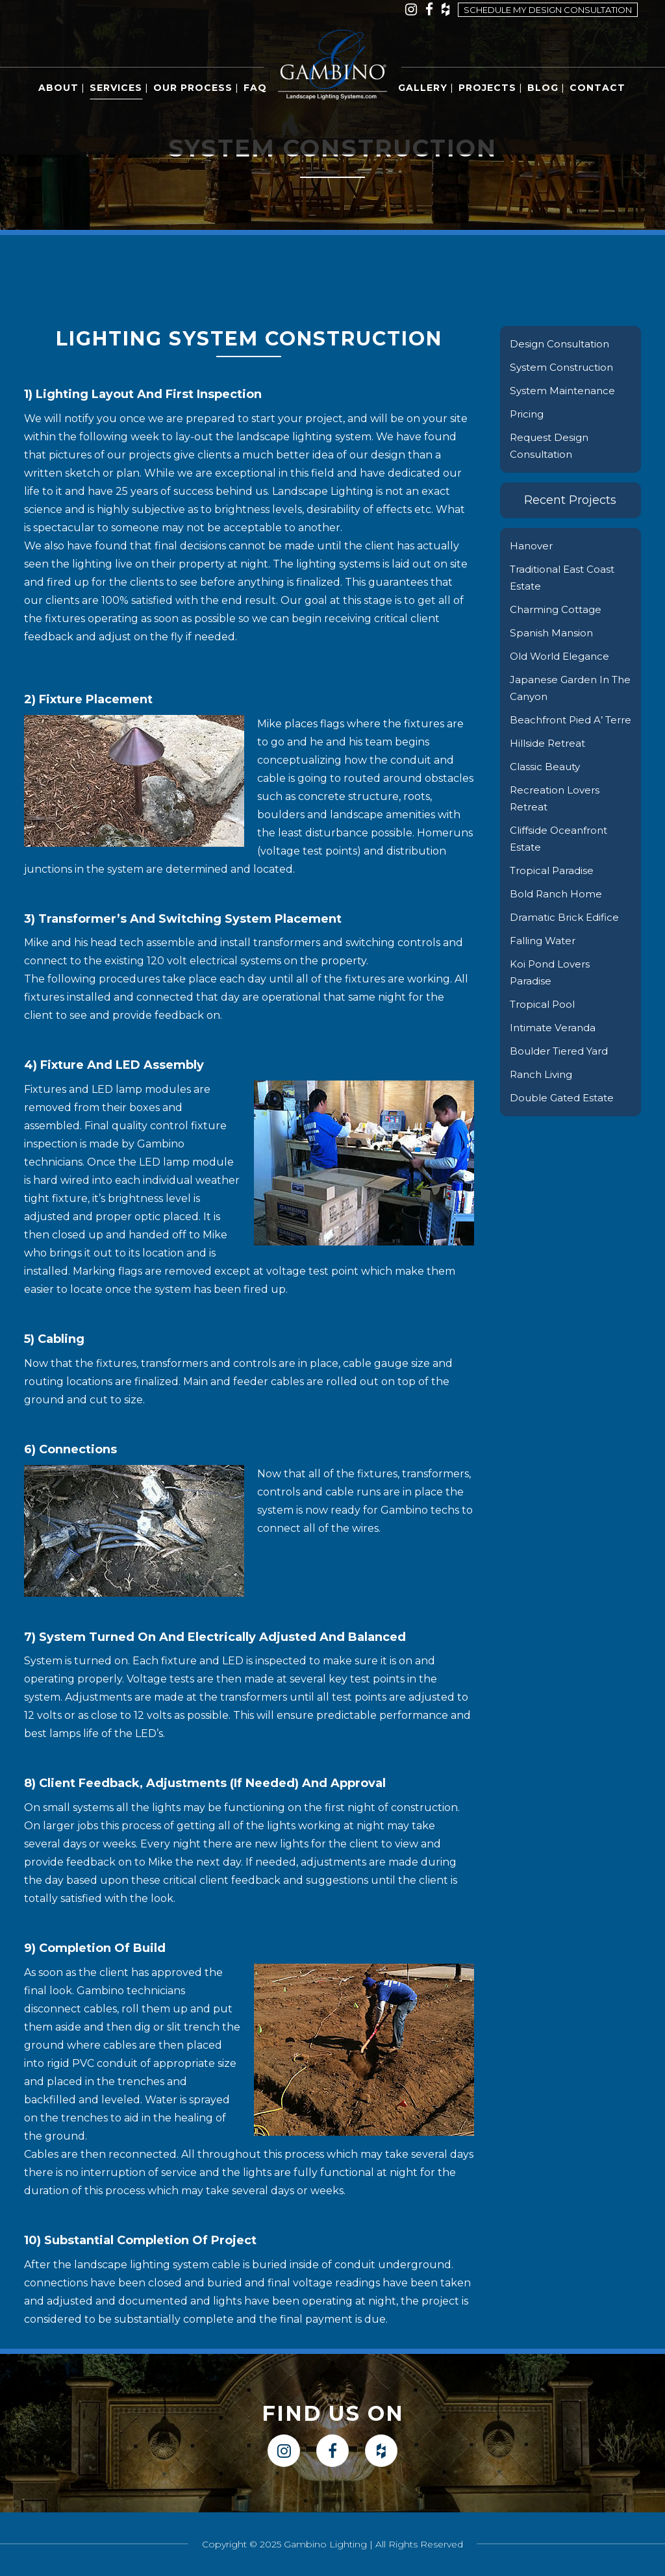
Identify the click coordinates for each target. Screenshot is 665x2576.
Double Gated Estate (565, 1114)
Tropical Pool (544, 1021)
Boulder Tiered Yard (563, 1068)
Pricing (528, 414)
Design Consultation (562, 344)
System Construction (564, 367)
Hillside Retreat (550, 760)
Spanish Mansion (553, 633)
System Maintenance (564, 390)
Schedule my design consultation (548, 10)
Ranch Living (543, 1091)
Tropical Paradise (554, 887)
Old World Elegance (563, 656)
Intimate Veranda (554, 1044)
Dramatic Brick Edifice (566, 934)
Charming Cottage (558, 609)
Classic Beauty (546, 783)
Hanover (532, 546)
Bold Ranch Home (557, 911)
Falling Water (545, 957)
